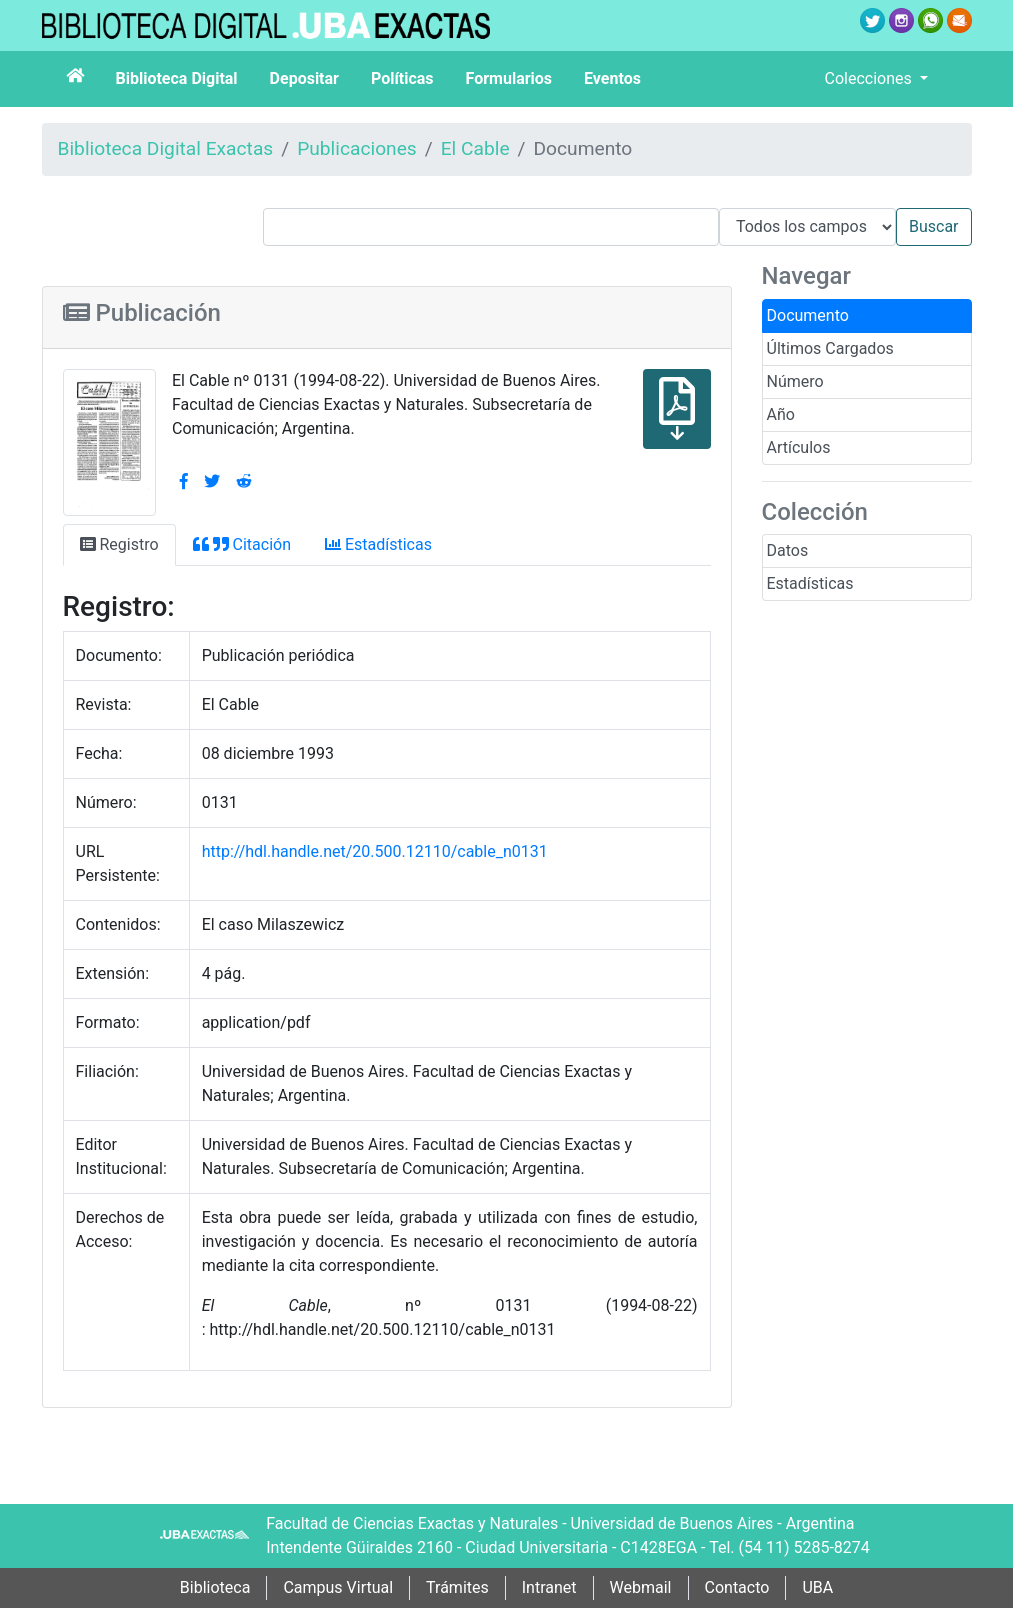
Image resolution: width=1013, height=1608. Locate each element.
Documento (808, 315)
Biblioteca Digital (177, 78)
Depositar (304, 78)
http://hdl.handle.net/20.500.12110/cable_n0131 (375, 851)
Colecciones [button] (870, 78)
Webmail (641, 1587)
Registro (119, 544)
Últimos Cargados (830, 348)
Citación (242, 544)
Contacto (737, 1587)
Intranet (549, 1587)
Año (781, 414)
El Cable (475, 148)
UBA (817, 1587)
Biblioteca (215, 1587)
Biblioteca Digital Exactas (166, 148)
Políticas (402, 78)
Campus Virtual (338, 1587)
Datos (788, 550)
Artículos (799, 447)
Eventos (612, 78)
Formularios (509, 78)
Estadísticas (810, 583)
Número (795, 381)
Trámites (457, 1587)
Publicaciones (357, 148)
